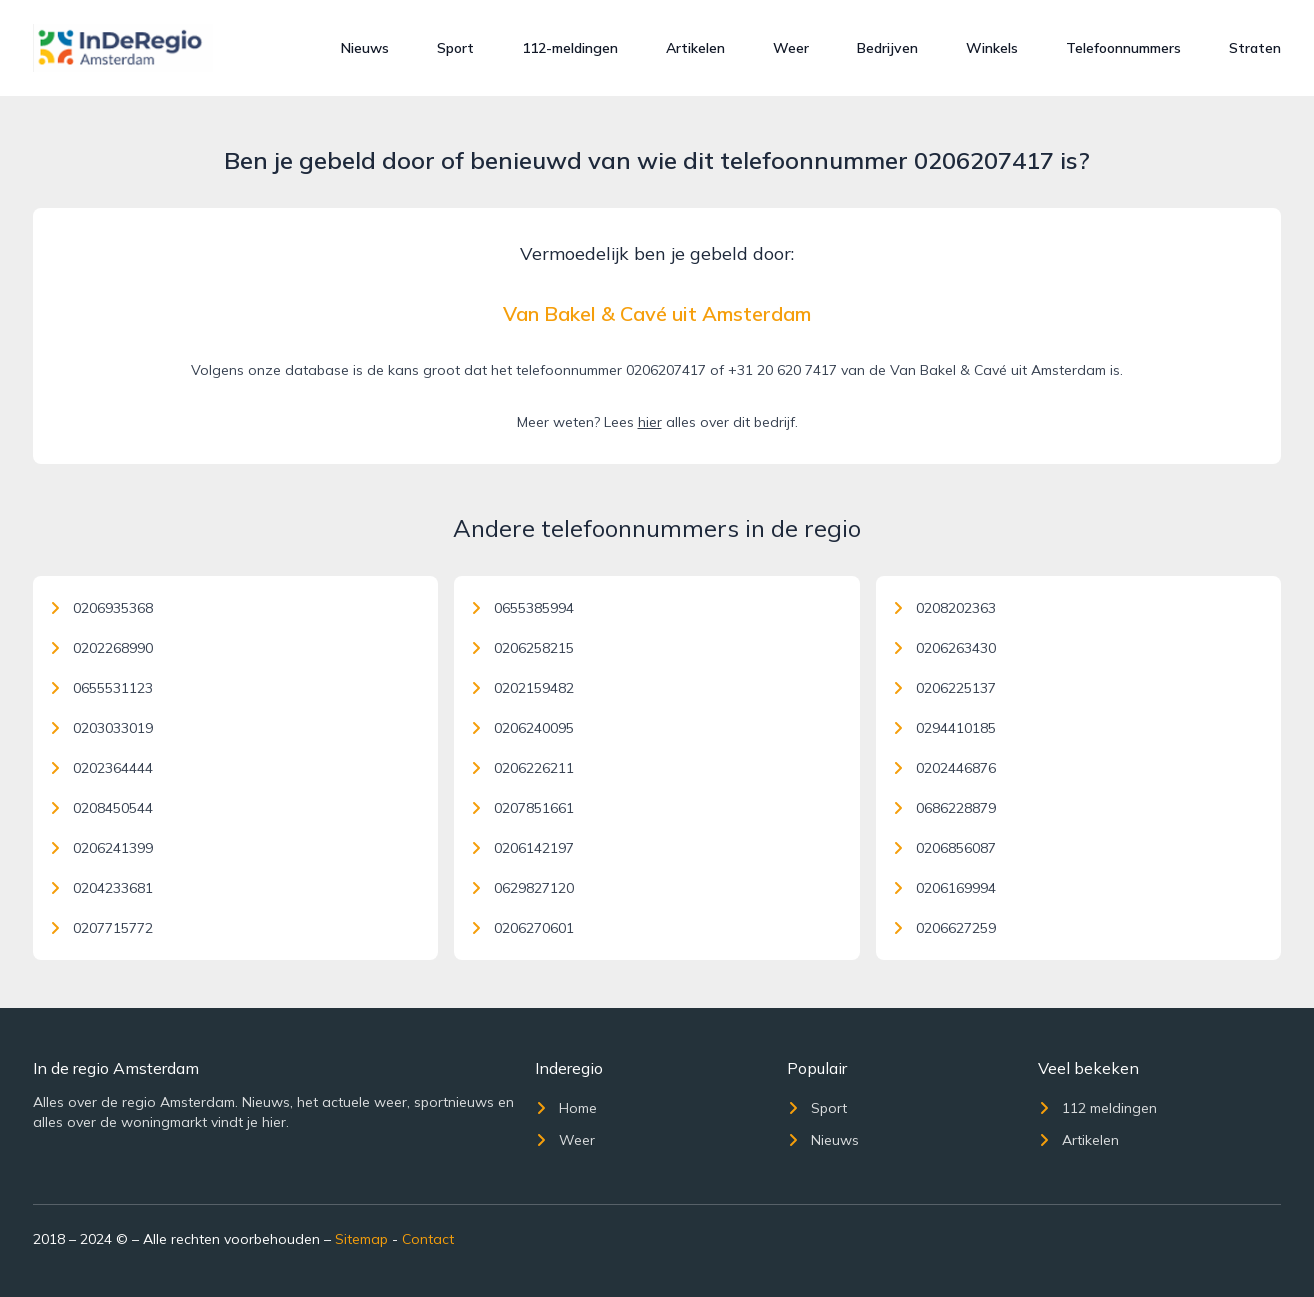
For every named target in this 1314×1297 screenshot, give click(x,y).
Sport (455, 48)
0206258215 (522, 648)
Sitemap (361, 1239)
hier (650, 422)
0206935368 (101, 608)
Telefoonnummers (1123, 48)
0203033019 (101, 728)
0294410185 (944, 728)
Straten (1255, 48)
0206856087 (944, 848)
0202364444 (101, 768)
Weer (791, 48)
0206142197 (522, 848)
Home (566, 1108)
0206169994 (944, 888)
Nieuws (365, 48)
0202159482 (522, 688)
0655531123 (101, 688)
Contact (428, 1239)
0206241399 (101, 848)
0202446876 (944, 768)
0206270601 (522, 928)
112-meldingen (570, 48)
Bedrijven (887, 48)
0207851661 (522, 808)
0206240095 (522, 728)
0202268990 (101, 648)
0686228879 (944, 808)
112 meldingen (1097, 1108)
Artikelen (695, 48)
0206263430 (944, 648)
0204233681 (101, 888)
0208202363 (944, 608)
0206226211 (522, 768)
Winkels (992, 48)
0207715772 (101, 928)
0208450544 (101, 808)
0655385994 (522, 608)
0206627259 (944, 928)
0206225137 (944, 688)
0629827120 (522, 888)
